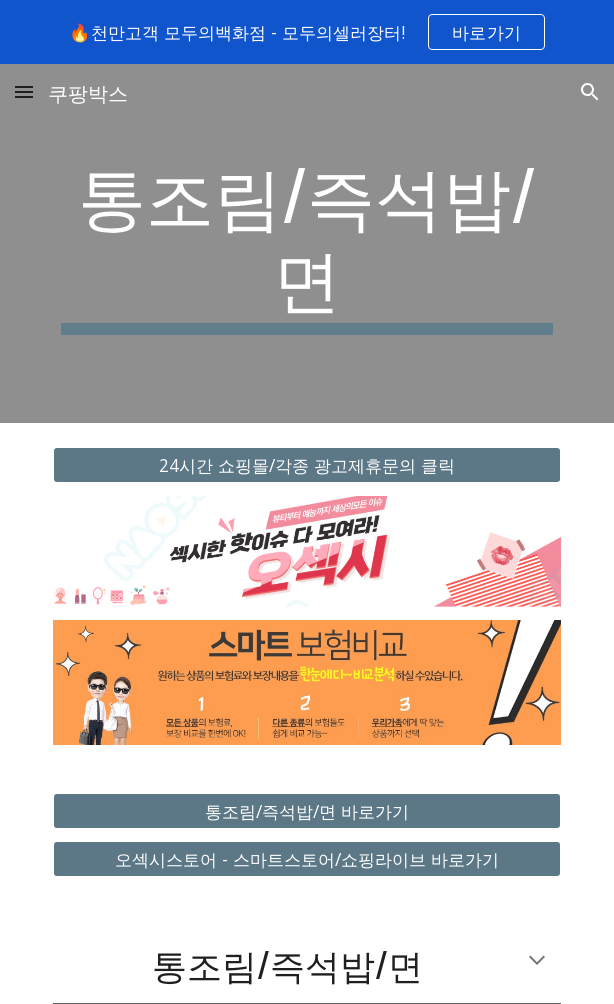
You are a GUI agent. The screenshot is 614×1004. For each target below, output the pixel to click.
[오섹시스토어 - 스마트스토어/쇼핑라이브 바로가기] (306, 859)
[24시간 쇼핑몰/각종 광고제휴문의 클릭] (306, 465)
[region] (307, 32)
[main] (306, 243)
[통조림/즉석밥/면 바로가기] (306, 810)
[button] (24, 91)
